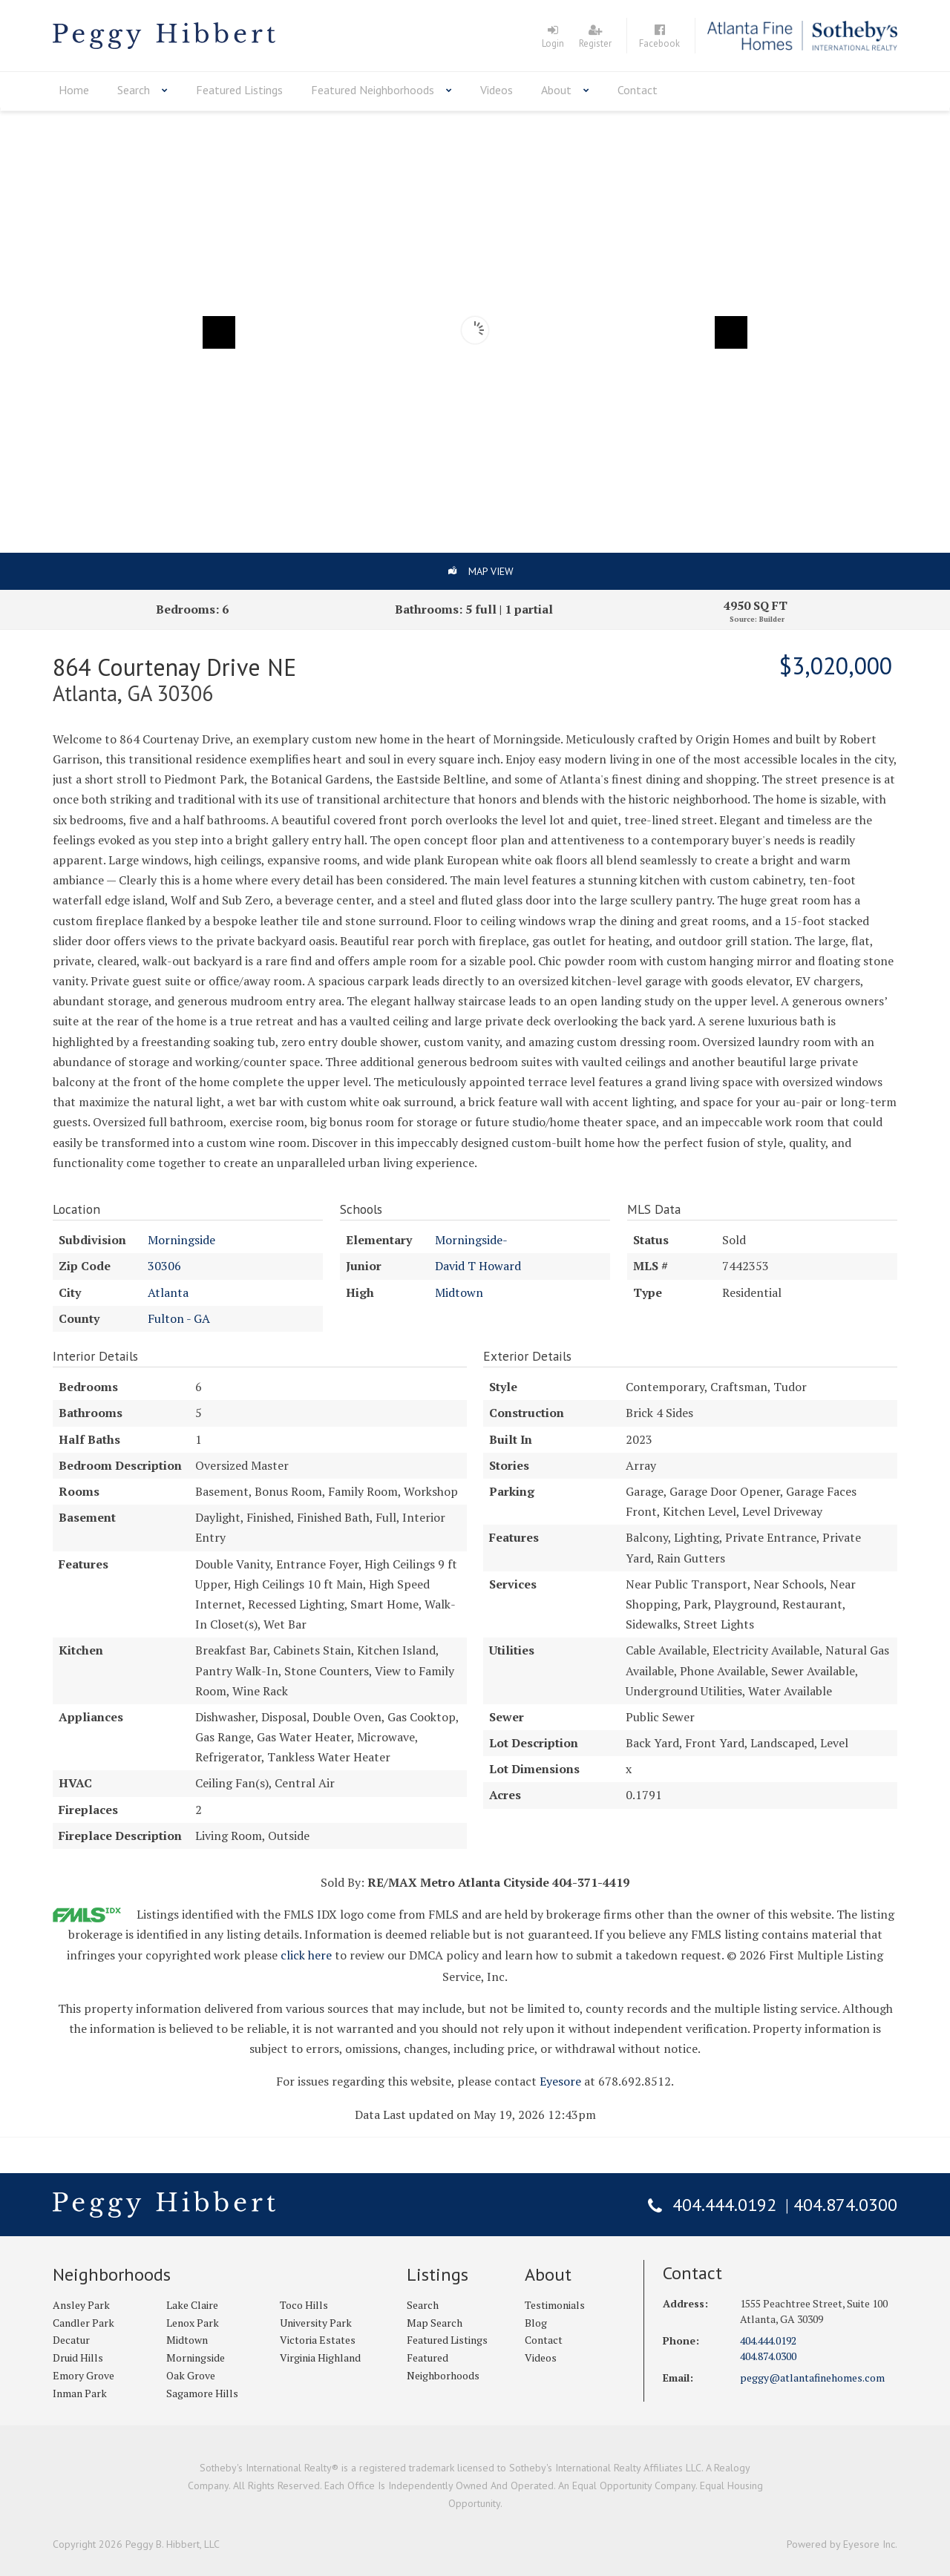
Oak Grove (190, 2375)
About (556, 89)
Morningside (181, 1240)
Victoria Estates (318, 2340)
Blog (536, 2323)
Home (74, 89)
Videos (496, 89)
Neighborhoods (112, 2274)
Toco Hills (304, 2305)
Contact (638, 89)
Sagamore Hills (202, 2393)
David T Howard (478, 1266)
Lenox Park (192, 2323)
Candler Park (83, 2323)
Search (133, 89)
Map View (491, 571)
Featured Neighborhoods (372, 89)
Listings (437, 2274)
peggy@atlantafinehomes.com (812, 2377)
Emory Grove (83, 2375)
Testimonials (555, 2305)
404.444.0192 (724, 2204)
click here (306, 1955)
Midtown (459, 1292)
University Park (316, 2323)
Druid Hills (78, 2357)
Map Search (434, 2323)
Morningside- (471, 1240)
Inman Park (80, 2393)
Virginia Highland (320, 2357)
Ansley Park (81, 2305)
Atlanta (168, 1292)
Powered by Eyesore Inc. (842, 2544)
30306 (164, 1266)
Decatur (71, 2340)
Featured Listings (239, 89)
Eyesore (560, 2081)
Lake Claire (192, 2305)
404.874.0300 (845, 2204)
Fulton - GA (179, 1318)
